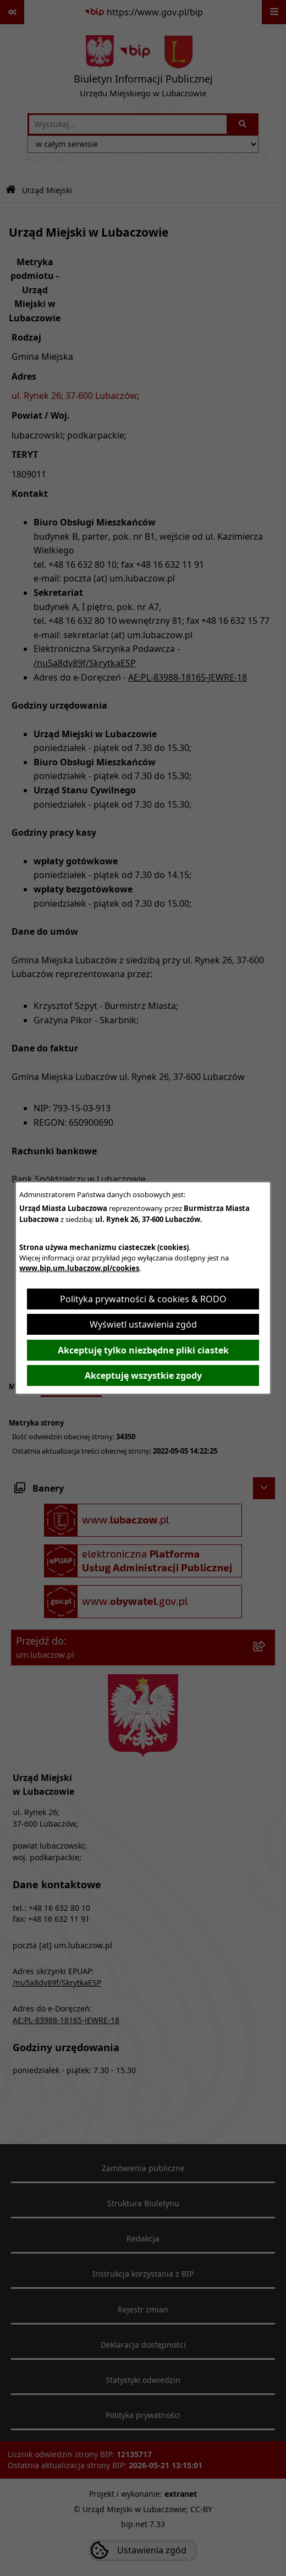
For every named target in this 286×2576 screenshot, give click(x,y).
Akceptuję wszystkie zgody (143, 1375)
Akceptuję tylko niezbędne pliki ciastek (143, 1350)
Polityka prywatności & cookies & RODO (143, 1299)
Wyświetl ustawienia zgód (143, 1324)
